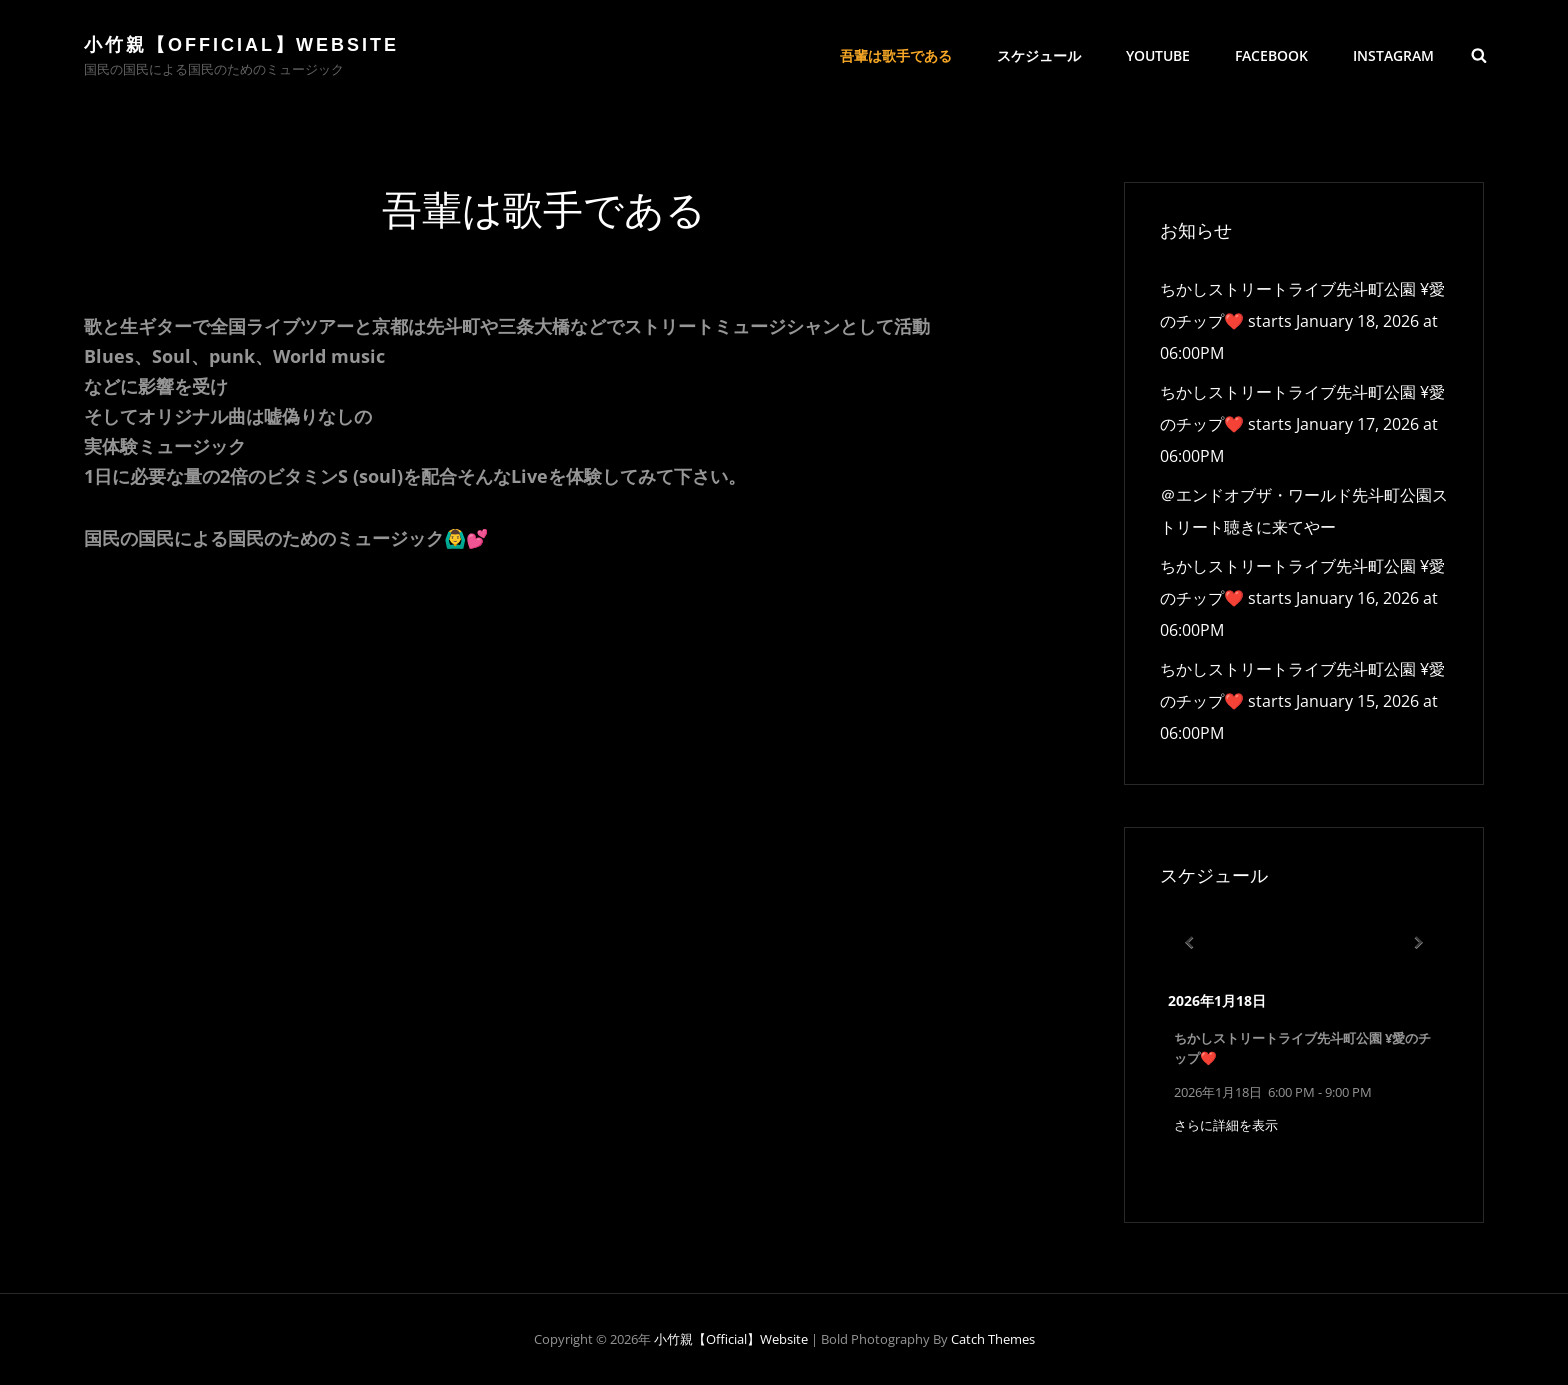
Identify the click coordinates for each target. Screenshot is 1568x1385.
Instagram (1393, 55)
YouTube (1158, 55)
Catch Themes (993, 1339)
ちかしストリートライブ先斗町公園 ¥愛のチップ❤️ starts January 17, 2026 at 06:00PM (1302, 424)
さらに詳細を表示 (1226, 1125)
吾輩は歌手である (896, 55)
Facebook (1271, 55)
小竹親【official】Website (241, 45)
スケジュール (1039, 55)
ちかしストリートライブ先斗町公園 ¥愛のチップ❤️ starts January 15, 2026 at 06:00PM (1302, 701)
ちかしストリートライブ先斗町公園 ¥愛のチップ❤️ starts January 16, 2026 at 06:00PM (1302, 598)
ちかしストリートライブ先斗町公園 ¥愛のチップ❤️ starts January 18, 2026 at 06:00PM (1302, 321)
